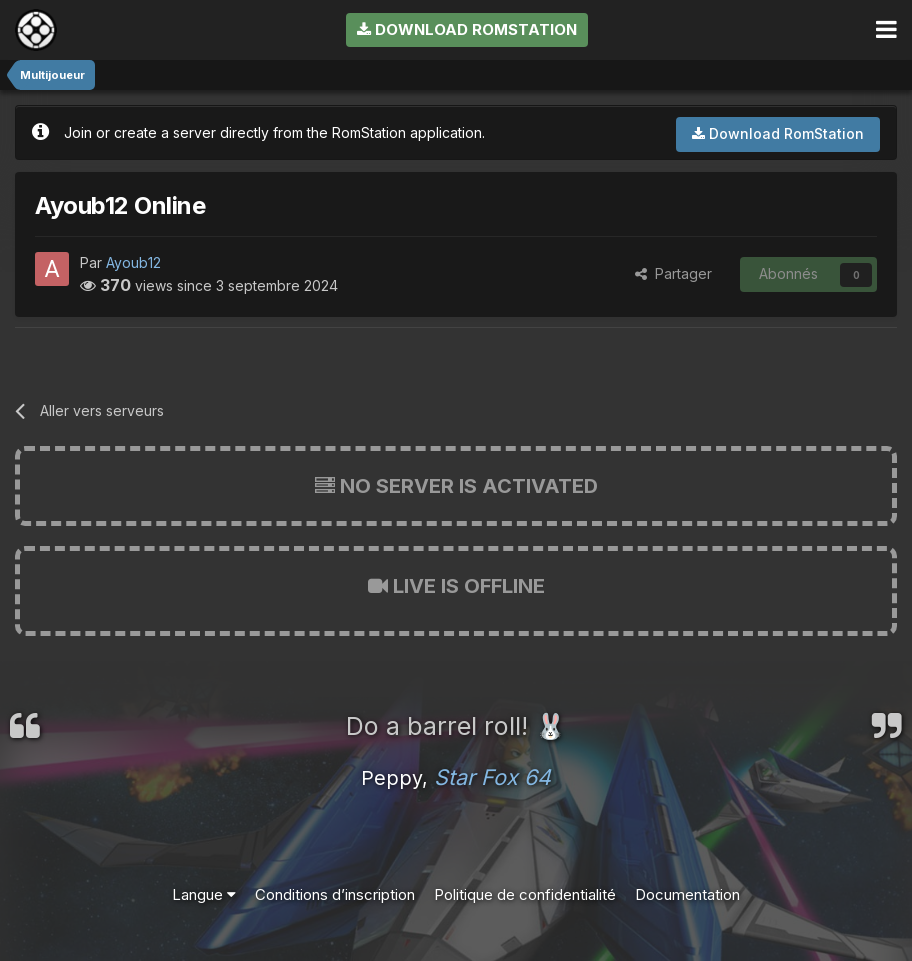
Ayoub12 (133, 262)
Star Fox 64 (492, 777)
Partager (673, 273)
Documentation (687, 894)
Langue (204, 894)
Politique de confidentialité (525, 894)
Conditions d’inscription (335, 894)
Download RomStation (467, 29)
